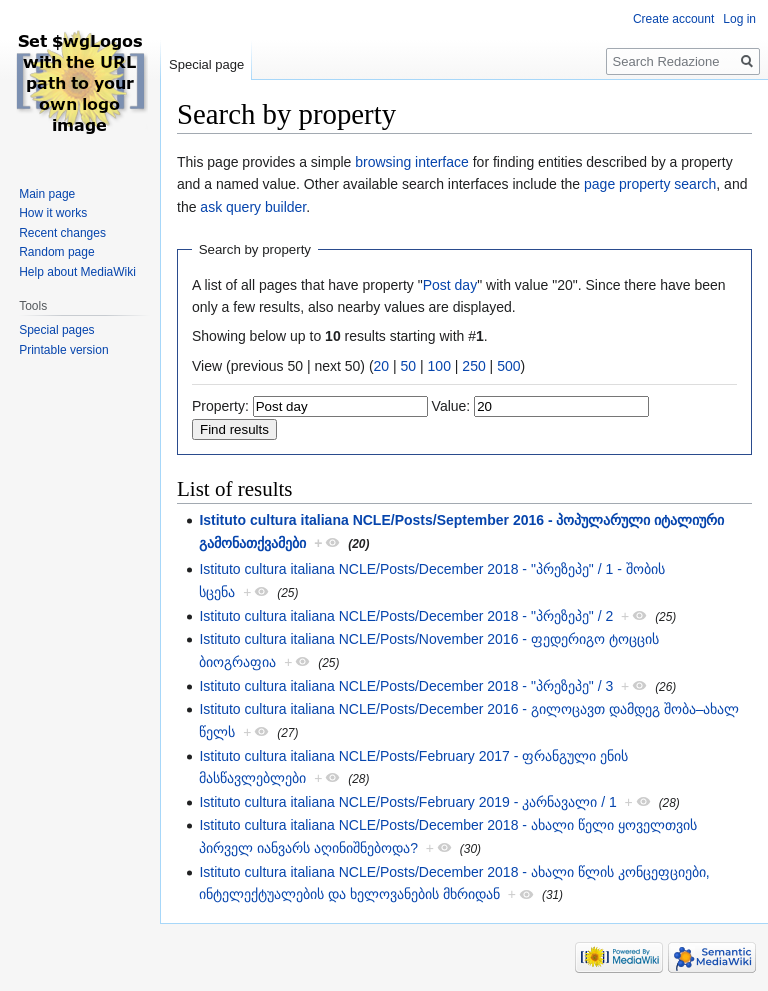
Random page (56, 252)
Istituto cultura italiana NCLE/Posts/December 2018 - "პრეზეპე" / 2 (406, 616)
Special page (206, 64)
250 (473, 366)
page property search (650, 184)
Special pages (56, 330)
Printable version (63, 350)
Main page (47, 194)
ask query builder (253, 207)
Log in (739, 19)
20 (382, 366)
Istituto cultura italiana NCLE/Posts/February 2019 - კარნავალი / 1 (407, 802)
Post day (450, 285)
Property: (220, 406)
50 (409, 366)
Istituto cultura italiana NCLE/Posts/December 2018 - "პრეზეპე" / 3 (406, 686)
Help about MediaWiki (77, 272)
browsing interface (412, 162)
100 (439, 366)
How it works (53, 213)
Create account (673, 19)
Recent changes (62, 233)
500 (508, 366)
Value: (451, 406)
